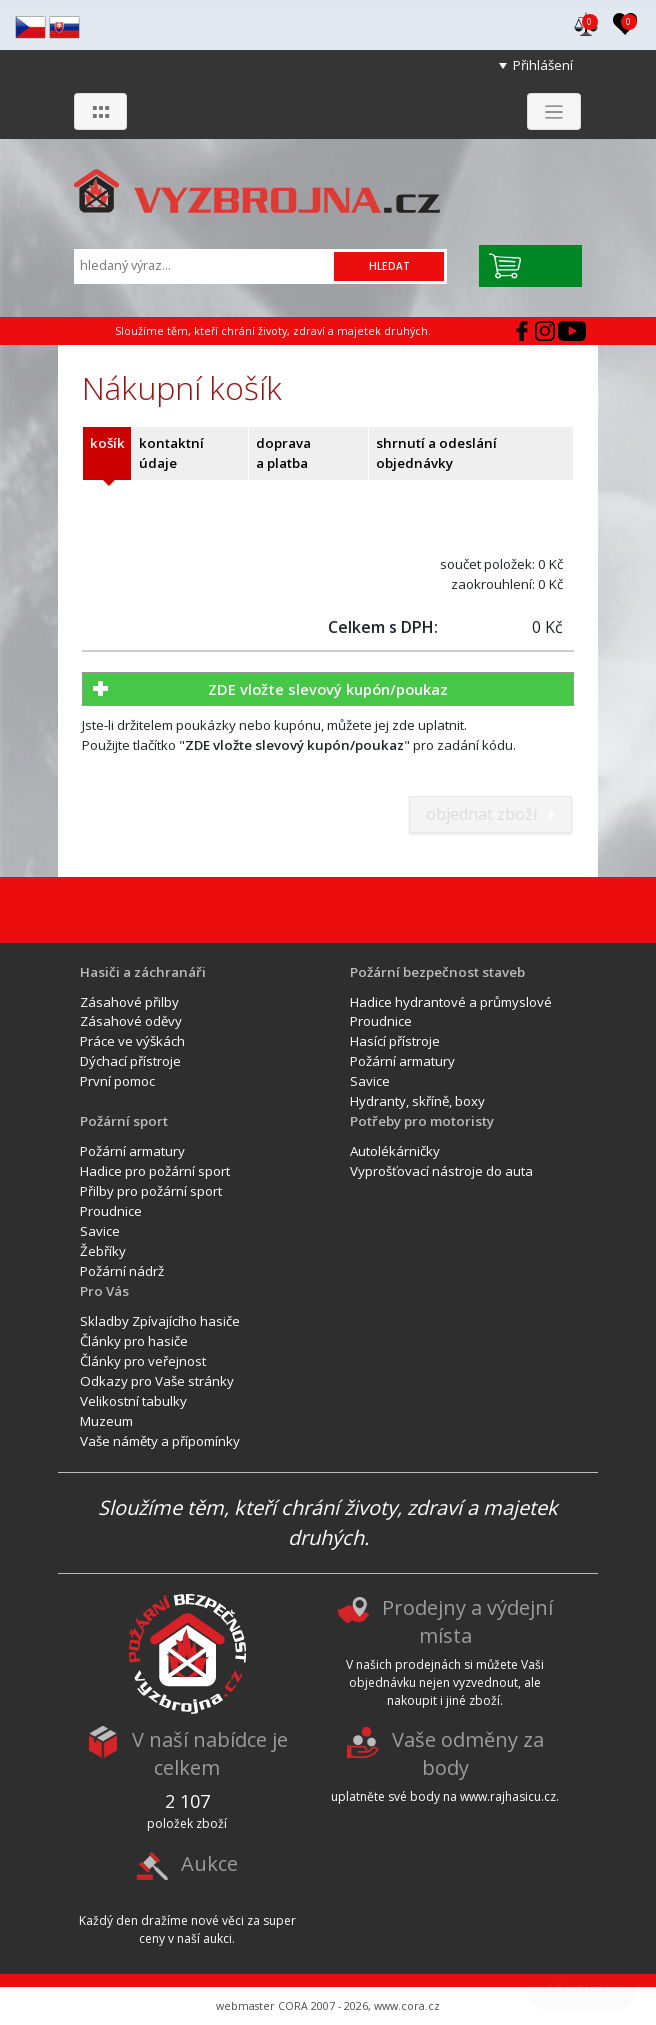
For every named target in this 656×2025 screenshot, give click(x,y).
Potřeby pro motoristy (422, 1121)
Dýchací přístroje (130, 1061)
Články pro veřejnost (143, 1361)
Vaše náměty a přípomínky (160, 1441)
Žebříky (103, 1251)
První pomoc (117, 1081)
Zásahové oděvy (131, 1021)
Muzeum (106, 1421)
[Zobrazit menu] (553, 111)
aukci (217, 1938)
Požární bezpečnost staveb (437, 972)
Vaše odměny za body (468, 1754)
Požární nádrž (122, 1271)
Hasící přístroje (395, 1041)
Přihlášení (543, 65)
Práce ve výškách (132, 1041)
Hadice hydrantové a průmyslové (451, 1002)
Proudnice (381, 1021)
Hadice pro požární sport (155, 1171)
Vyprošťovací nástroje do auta (441, 1171)
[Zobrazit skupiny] (100, 111)
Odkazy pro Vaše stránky (157, 1381)
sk (64, 27)
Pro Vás (104, 1291)
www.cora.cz (407, 2006)
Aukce (209, 1863)
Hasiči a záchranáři (143, 972)
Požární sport (124, 1121)
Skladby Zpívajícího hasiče (160, 1321)
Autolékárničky (395, 1151)
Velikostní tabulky (133, 1401)
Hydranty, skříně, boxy (417, 1101)
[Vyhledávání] (206, 265)
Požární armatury (402, 1061)
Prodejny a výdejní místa (467, 1622)
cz (30, 27)
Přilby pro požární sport (151, 1191)
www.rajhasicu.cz (508, 1796)
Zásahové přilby (129, 1002)
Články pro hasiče (134, 1341)
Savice (370, 1081)
